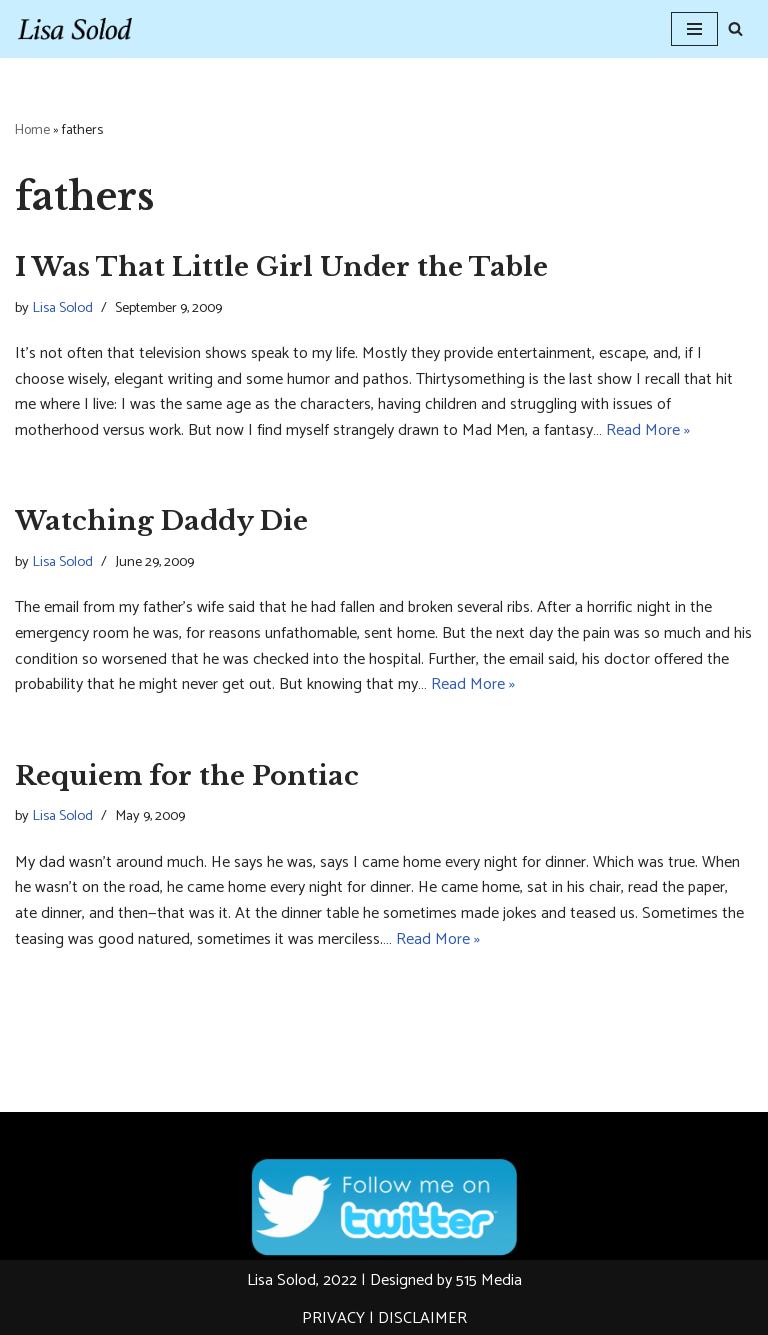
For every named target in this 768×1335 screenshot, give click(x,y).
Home (32, 130)
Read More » (648, 430)
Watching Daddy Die (161, 521)
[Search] (735, 28)
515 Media (489, 1280)
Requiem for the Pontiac (187, 776)
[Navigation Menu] (694, 29)
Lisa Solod (62, 308)
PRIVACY (333, 1318)
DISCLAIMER (422, 1318)
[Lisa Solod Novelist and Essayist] (75, 29)
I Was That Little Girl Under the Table (281, 267)
